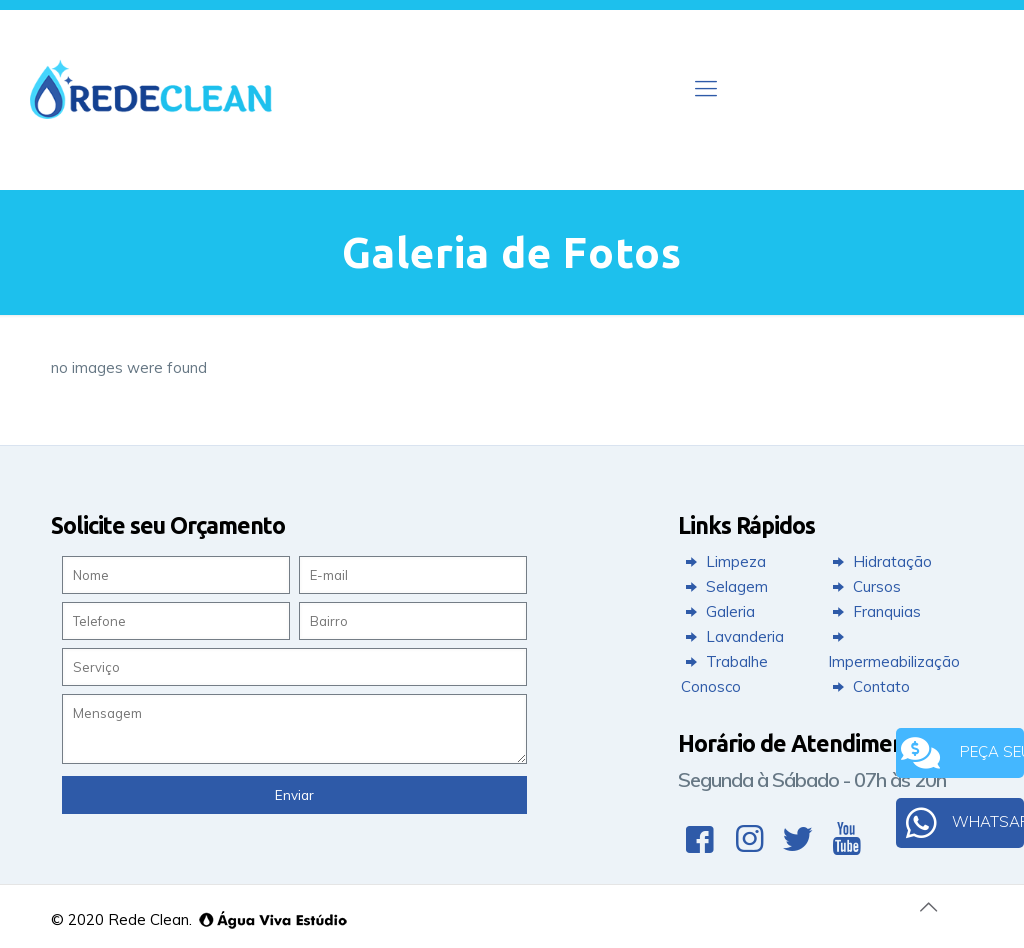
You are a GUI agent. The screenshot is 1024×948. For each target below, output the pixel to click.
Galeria (718, 611)
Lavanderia (732, 636)
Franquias (874, 611)
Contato (869, 686)
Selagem (724, 586)
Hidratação (880, 561)
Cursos (864, 586)
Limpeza (723, 561)
